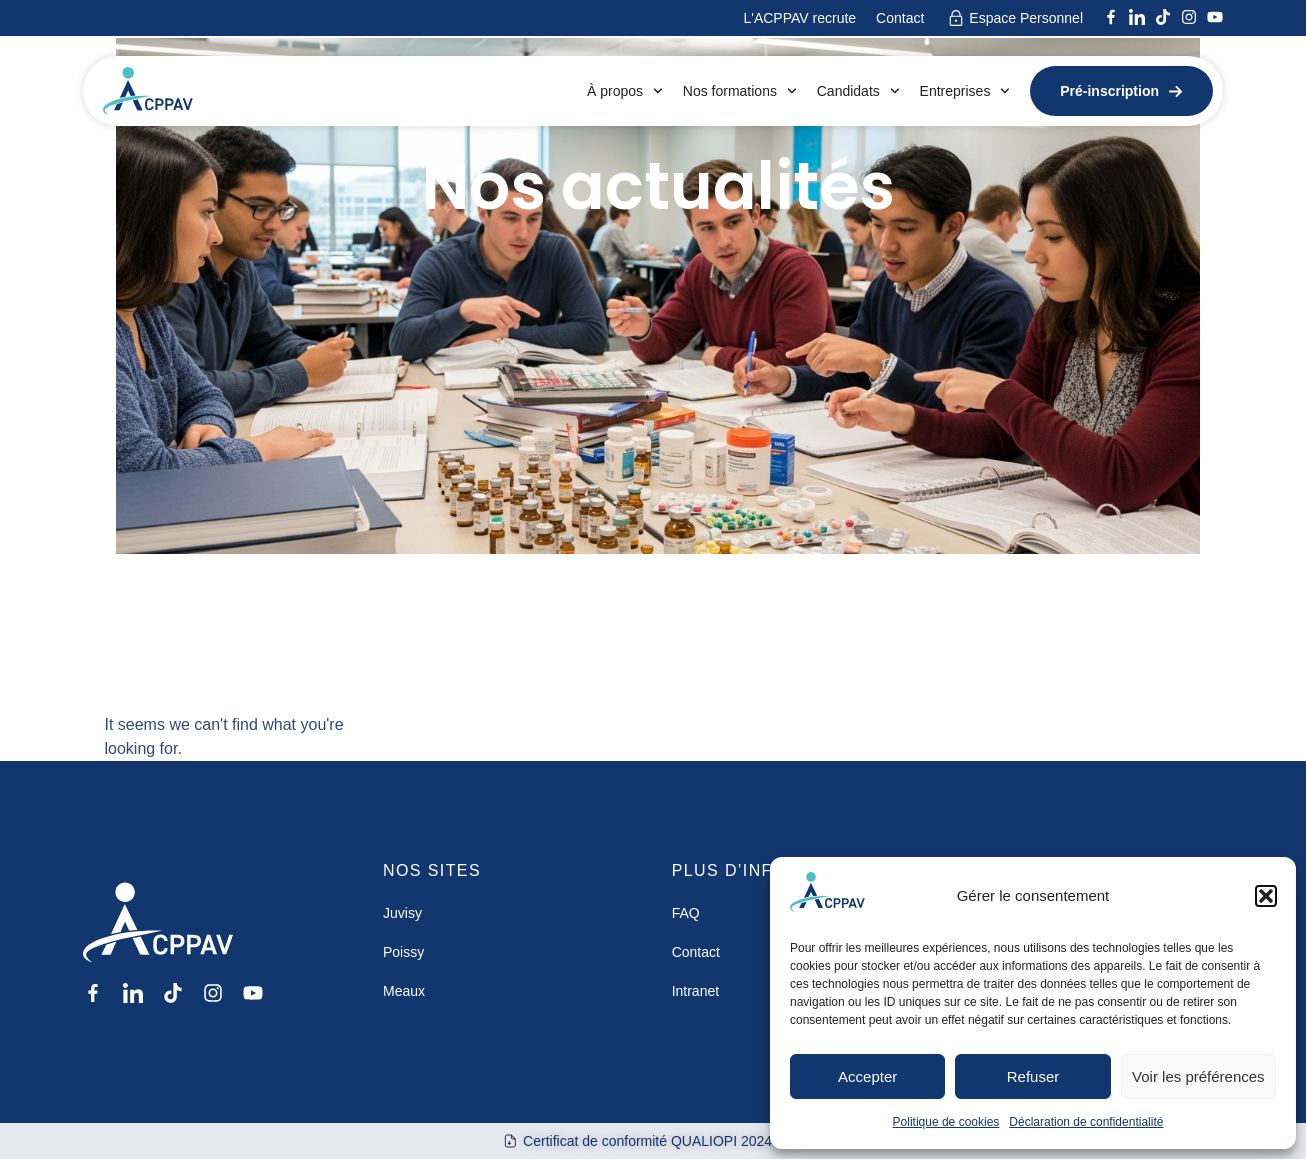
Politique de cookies (946, 1122)
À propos (625, 91)
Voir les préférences (1198, 1076)
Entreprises (965, 91)
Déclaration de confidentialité (1086, 1122)
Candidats (858, 91)
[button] (1266, 896)
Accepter (867, 1076)
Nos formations (740, 91)
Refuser (1033, 1076)
